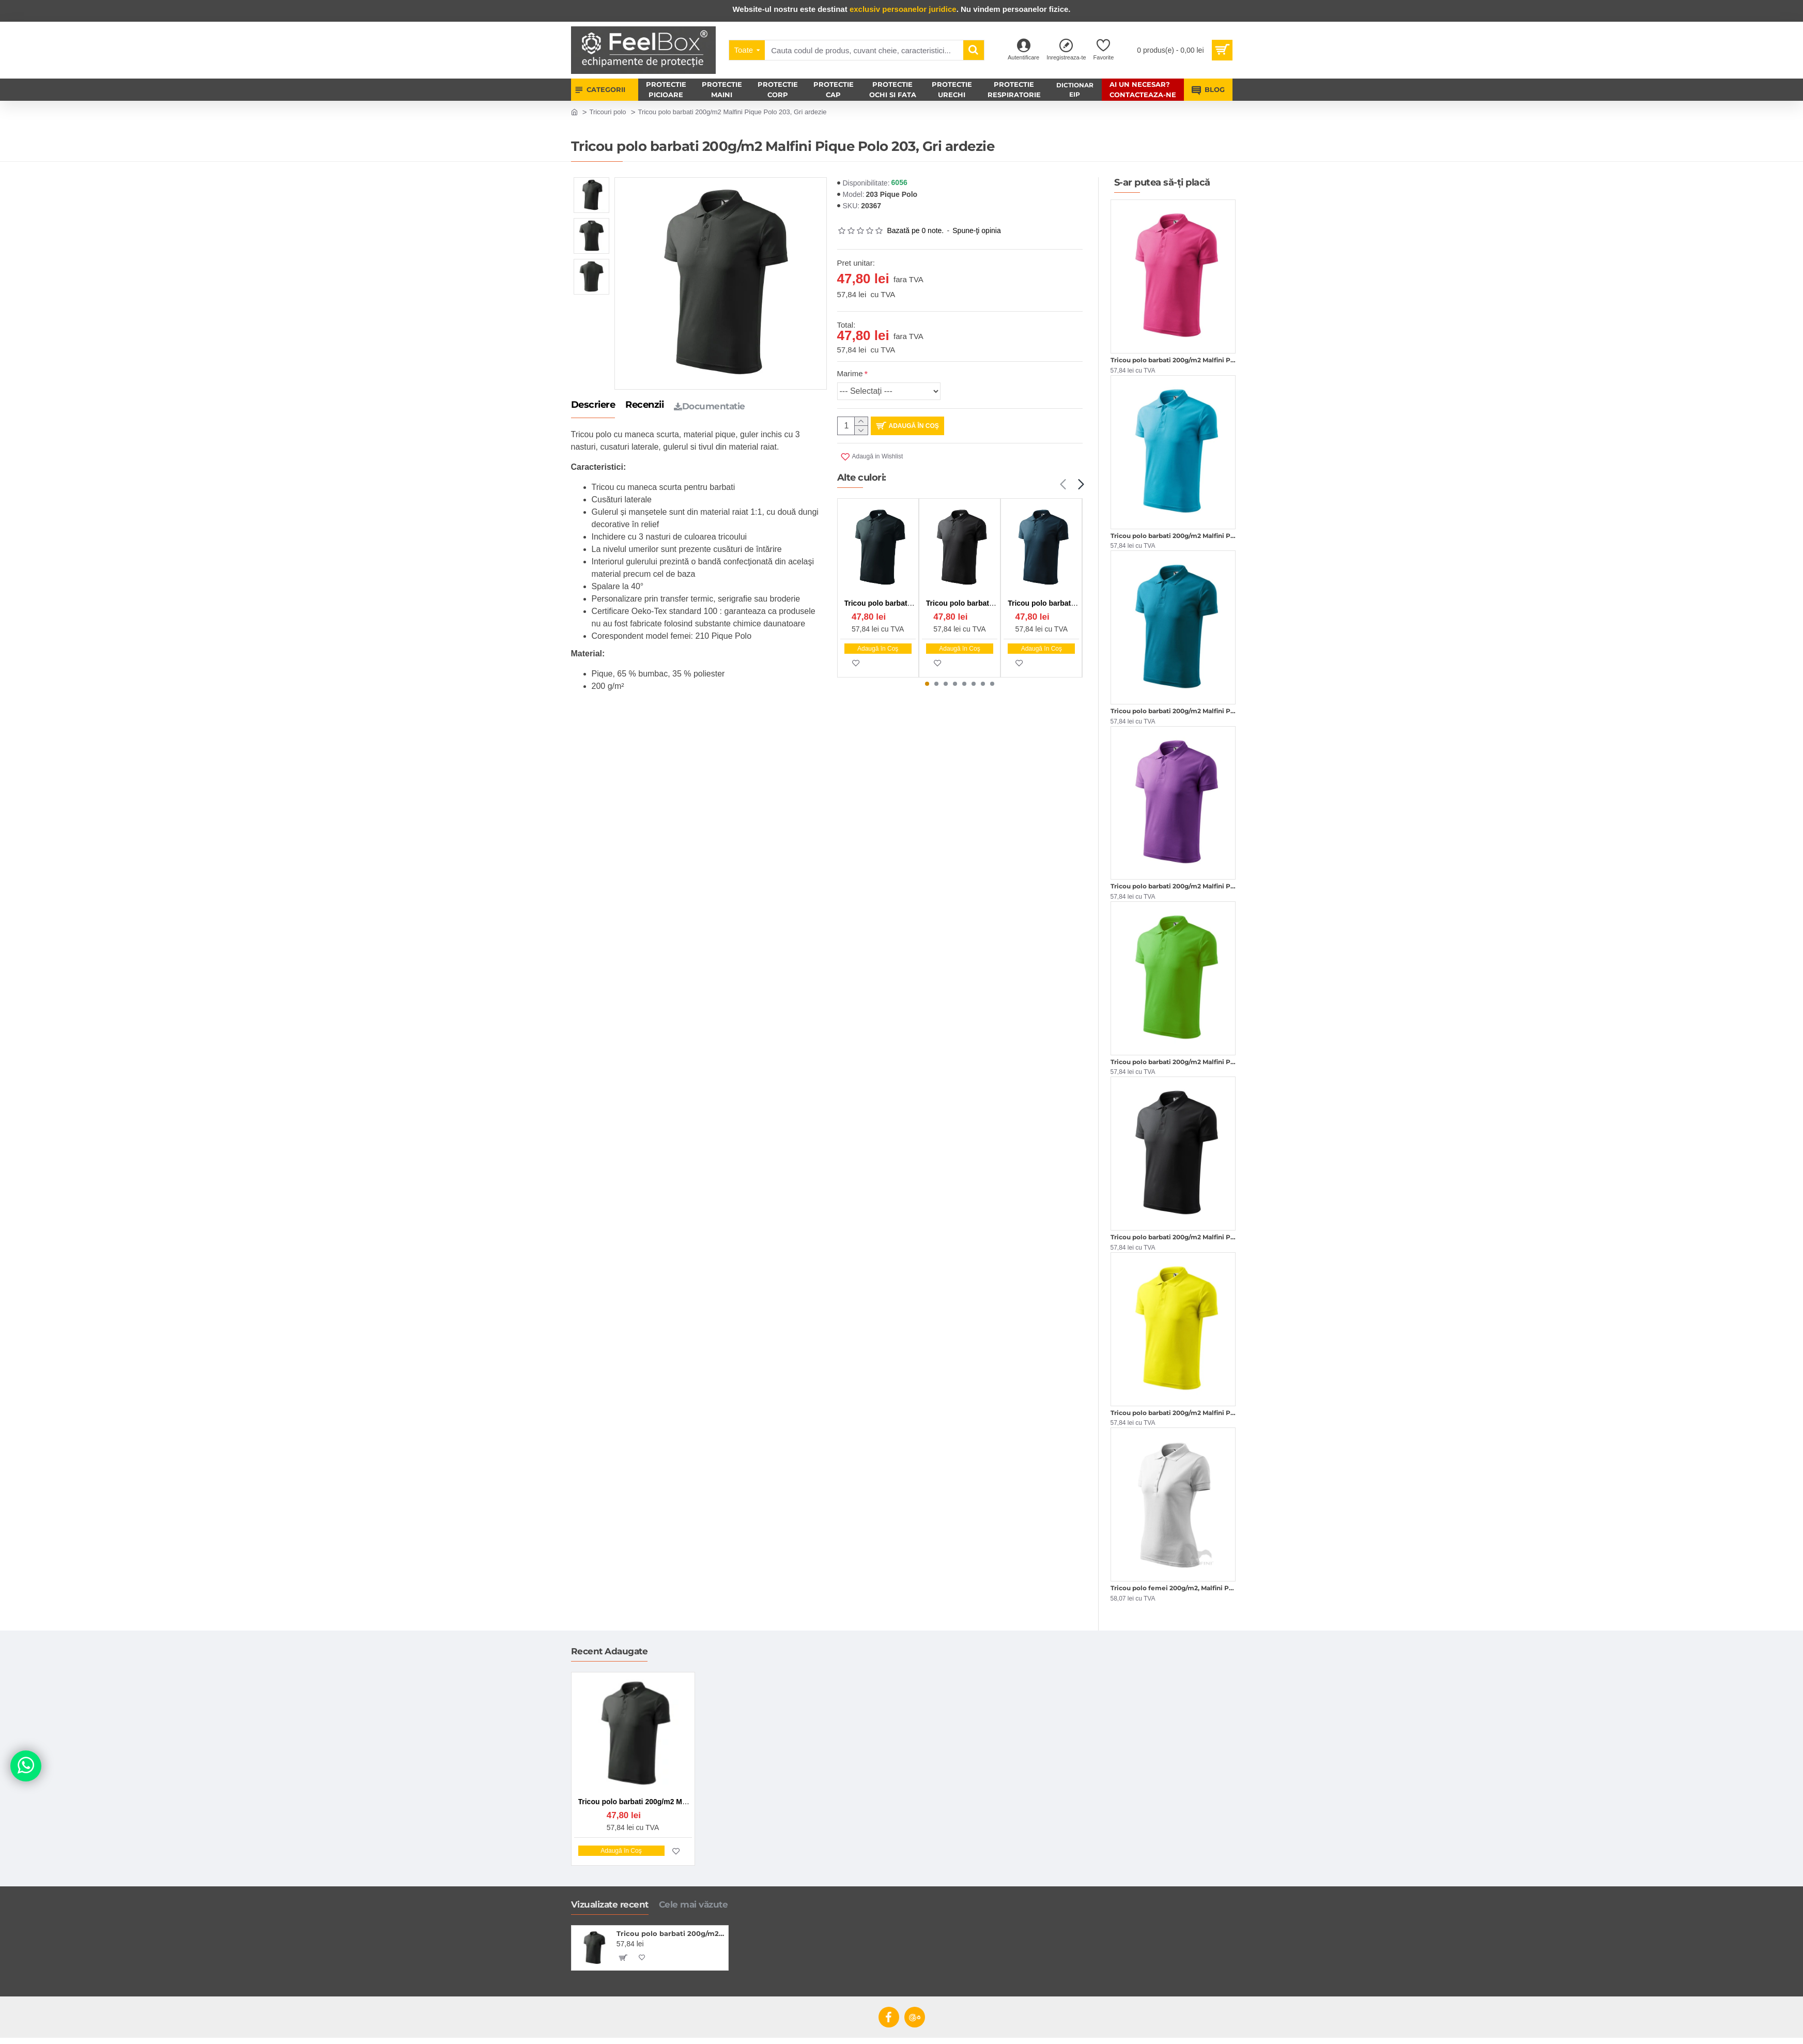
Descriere (593, 405)
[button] (1063, 484)
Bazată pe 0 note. (915, 230)
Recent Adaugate (609, 1651)
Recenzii (644, 405)
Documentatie (709, 406)
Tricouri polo (607, 112)
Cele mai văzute (693, 1904)
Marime (850, 373)
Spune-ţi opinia (976, 230)
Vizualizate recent (610, 1904)
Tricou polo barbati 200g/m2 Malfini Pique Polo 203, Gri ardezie (671, 1933)
